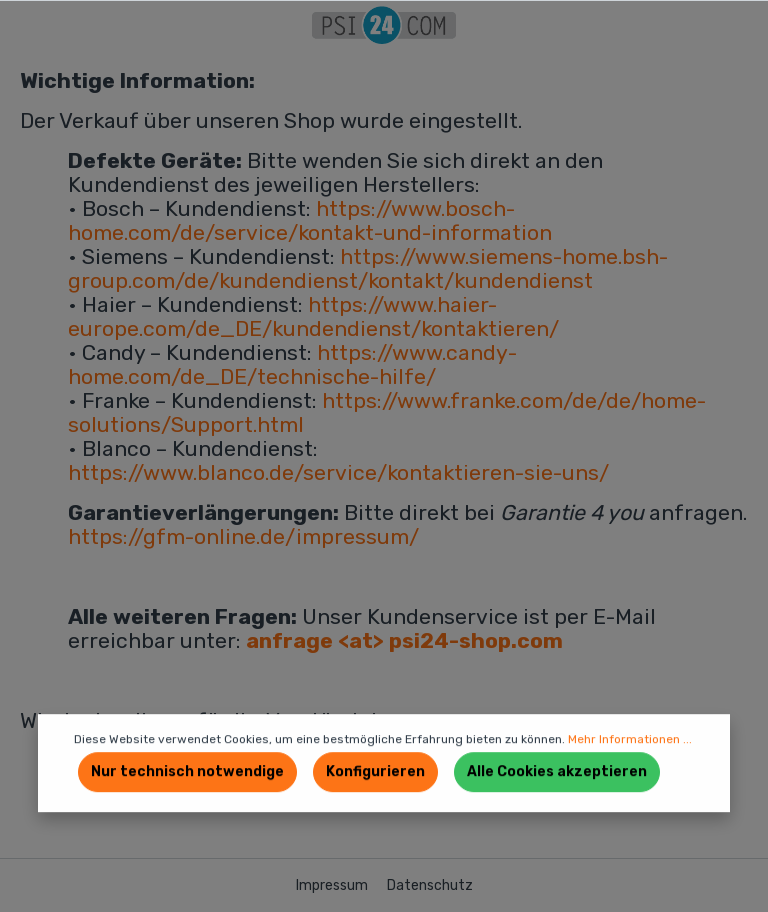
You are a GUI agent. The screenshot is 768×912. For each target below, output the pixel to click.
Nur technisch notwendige (187, 771)
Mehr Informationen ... (630, 739)
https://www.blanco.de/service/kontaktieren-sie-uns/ (338, 472)
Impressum (333, 885)
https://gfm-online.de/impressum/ (243, 536)
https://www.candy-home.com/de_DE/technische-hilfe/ (292, 364)
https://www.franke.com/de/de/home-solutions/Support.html (387, 412)
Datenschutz (430, 885)
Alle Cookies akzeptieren (557, 771)
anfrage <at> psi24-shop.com (404, 640)
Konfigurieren (375, 771)
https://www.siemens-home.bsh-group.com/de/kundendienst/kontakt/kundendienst (368, 268)
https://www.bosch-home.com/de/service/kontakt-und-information (310, 220)
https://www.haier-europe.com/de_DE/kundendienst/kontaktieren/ (313, 316)
